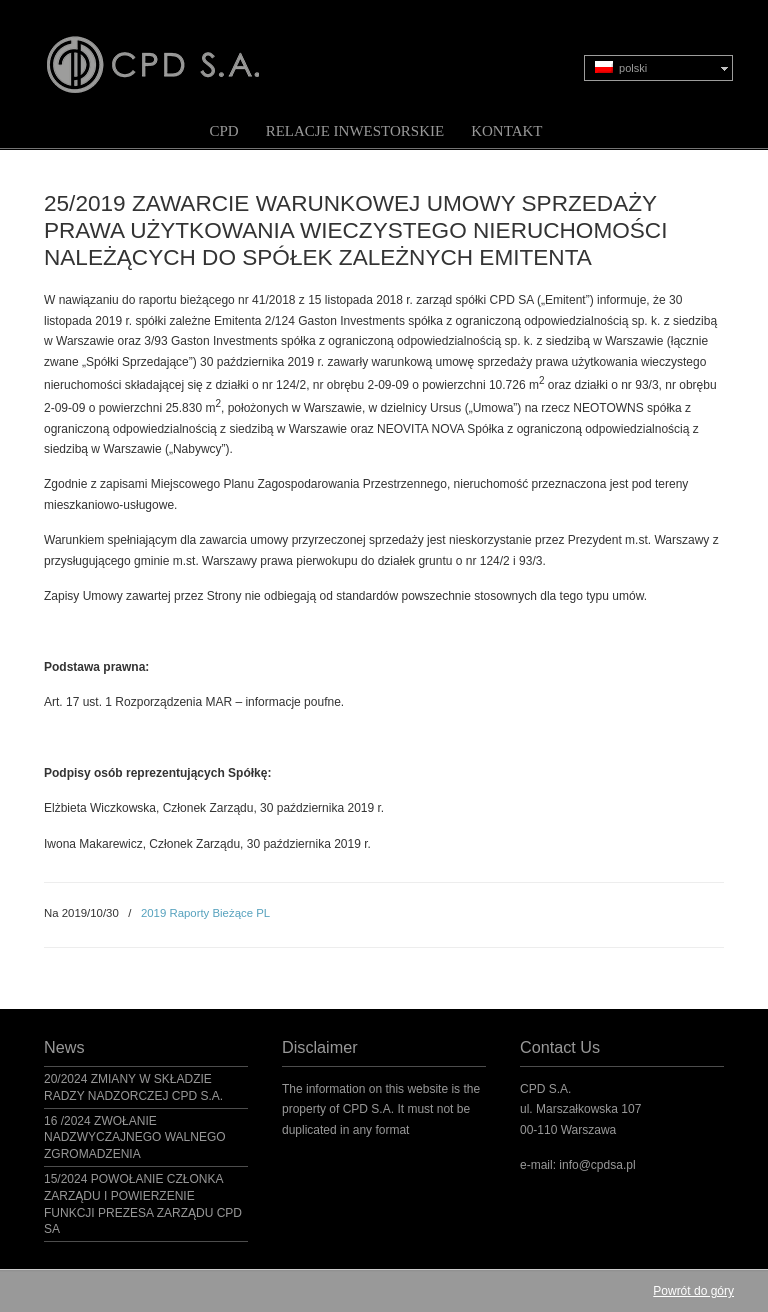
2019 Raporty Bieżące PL (205, 913)
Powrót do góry (693, 1291)
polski (621, 67)
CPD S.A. (177, 51)
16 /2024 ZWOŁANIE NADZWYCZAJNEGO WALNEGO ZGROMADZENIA (135, 1138)
